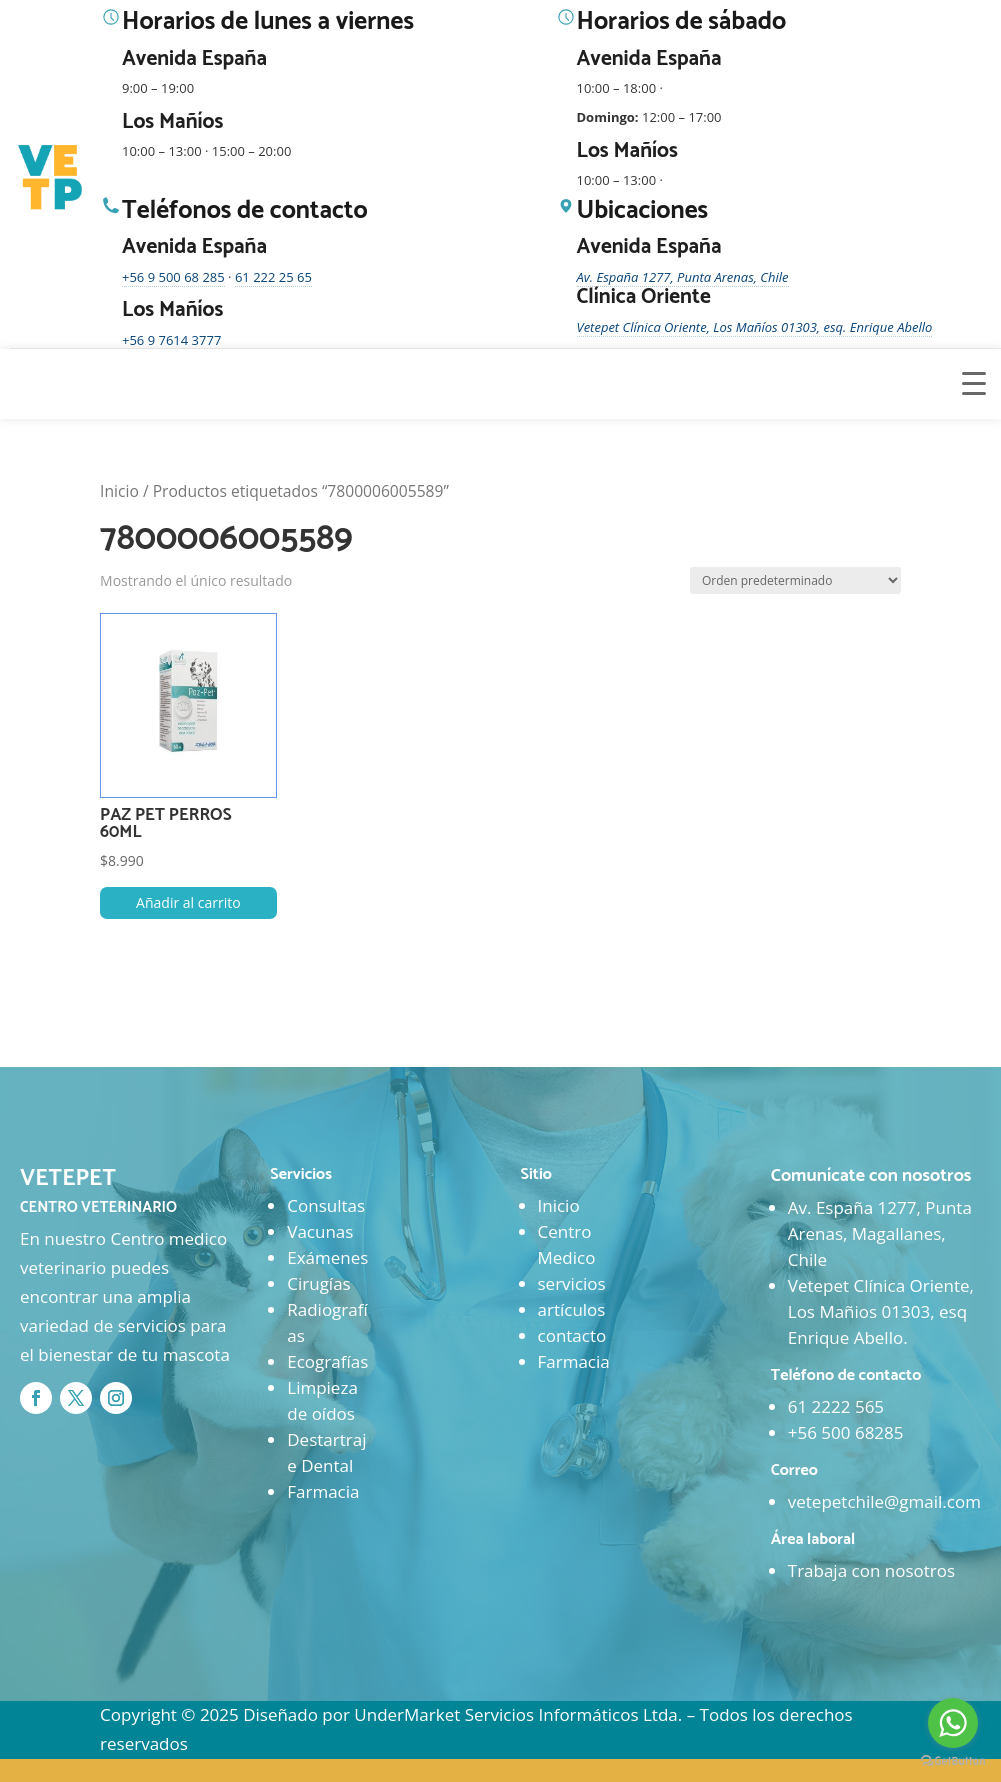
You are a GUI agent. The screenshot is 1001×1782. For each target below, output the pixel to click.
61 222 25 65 (273, 277)
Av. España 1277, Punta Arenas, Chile (683, 277)
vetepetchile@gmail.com (884, 1501)
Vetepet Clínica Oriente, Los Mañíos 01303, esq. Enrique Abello (755, 327)
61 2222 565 (836, 1406)
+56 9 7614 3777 (171, 340)
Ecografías (327, 1361)
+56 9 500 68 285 (173, 277)
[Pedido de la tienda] (795, 580)
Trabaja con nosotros (871, 1570)
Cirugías (318, 1283)
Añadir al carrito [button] (188, 902)
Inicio (119, 491)
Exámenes (327, 1257)
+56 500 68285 (846, 1432)
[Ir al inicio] (52, 178)
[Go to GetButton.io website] (953, 1761)
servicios (572, 1283)
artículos (572, 1309)
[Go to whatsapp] (953, 1723)
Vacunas (320, 1231)
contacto (572, 1335)
